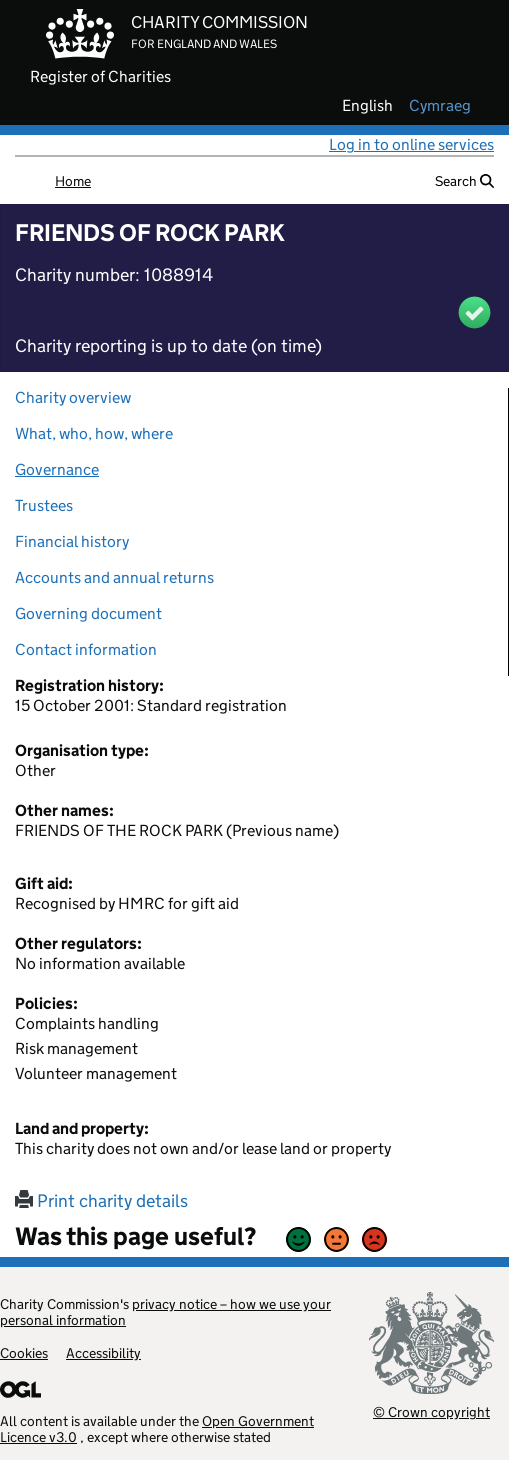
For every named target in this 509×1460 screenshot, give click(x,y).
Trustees (44, 505)
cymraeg (440, 106)
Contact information (86, 649)
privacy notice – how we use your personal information (165, 1312)
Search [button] (464, 181)
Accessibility (103, 1353)
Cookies (24, 1353)
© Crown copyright (431, 1411)
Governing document (88, 613)
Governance (57, 469)
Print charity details (101, 1201)
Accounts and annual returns (114, 577)
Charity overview (73, 397)
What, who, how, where (94, 433)
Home (73, 181)
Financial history (72, 541)
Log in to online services (411, 144)
